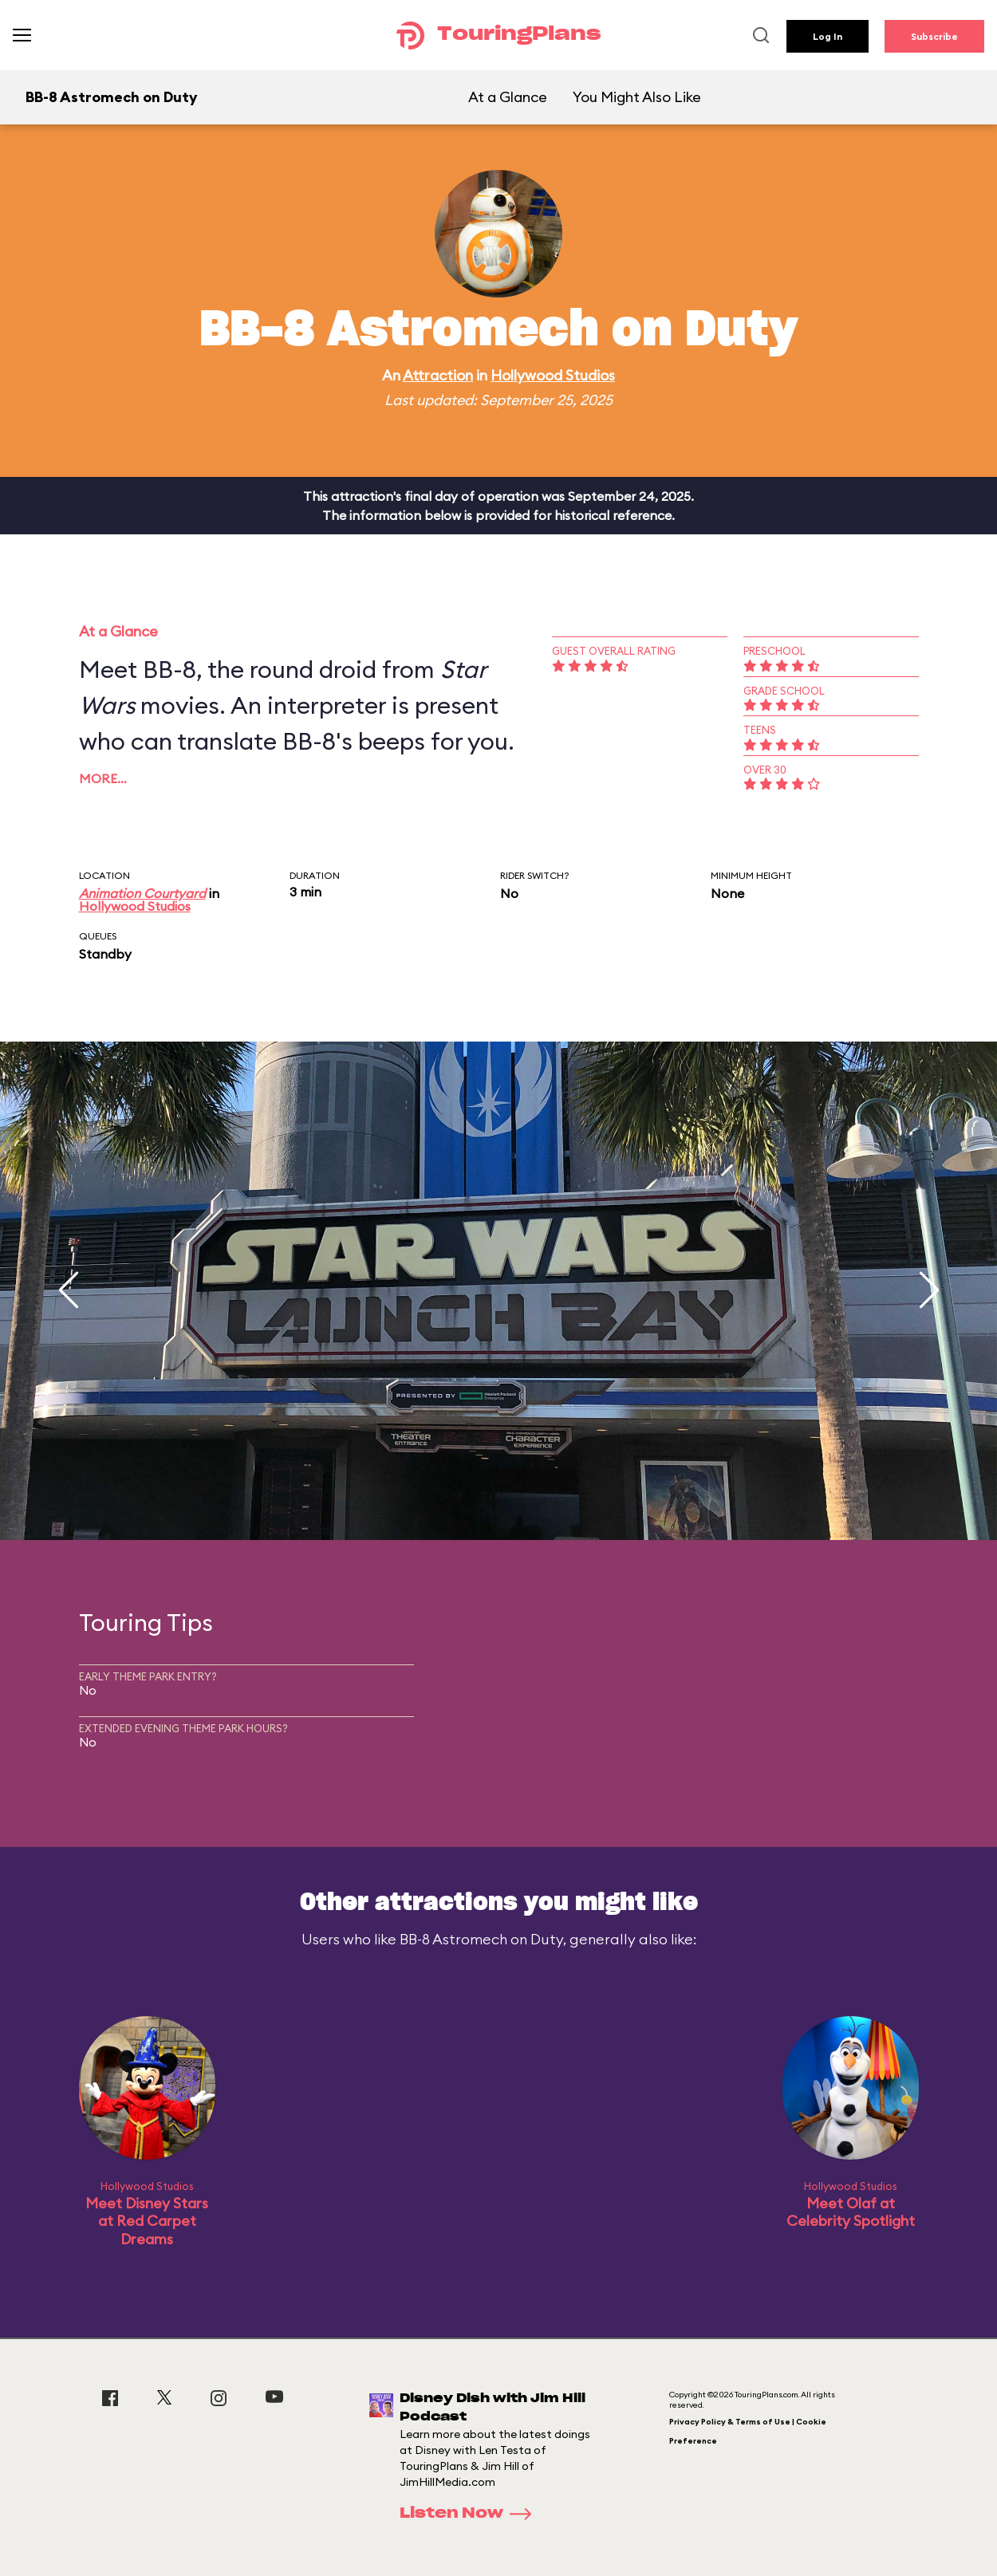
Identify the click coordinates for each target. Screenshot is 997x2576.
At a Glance (507, 97)
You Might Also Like (637, 97)
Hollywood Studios (553, 375)
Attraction (438, 375)
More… (103, 778)
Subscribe (934, 36)
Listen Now (471, 2514)
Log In (827, 36)
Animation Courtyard (142, 893)
